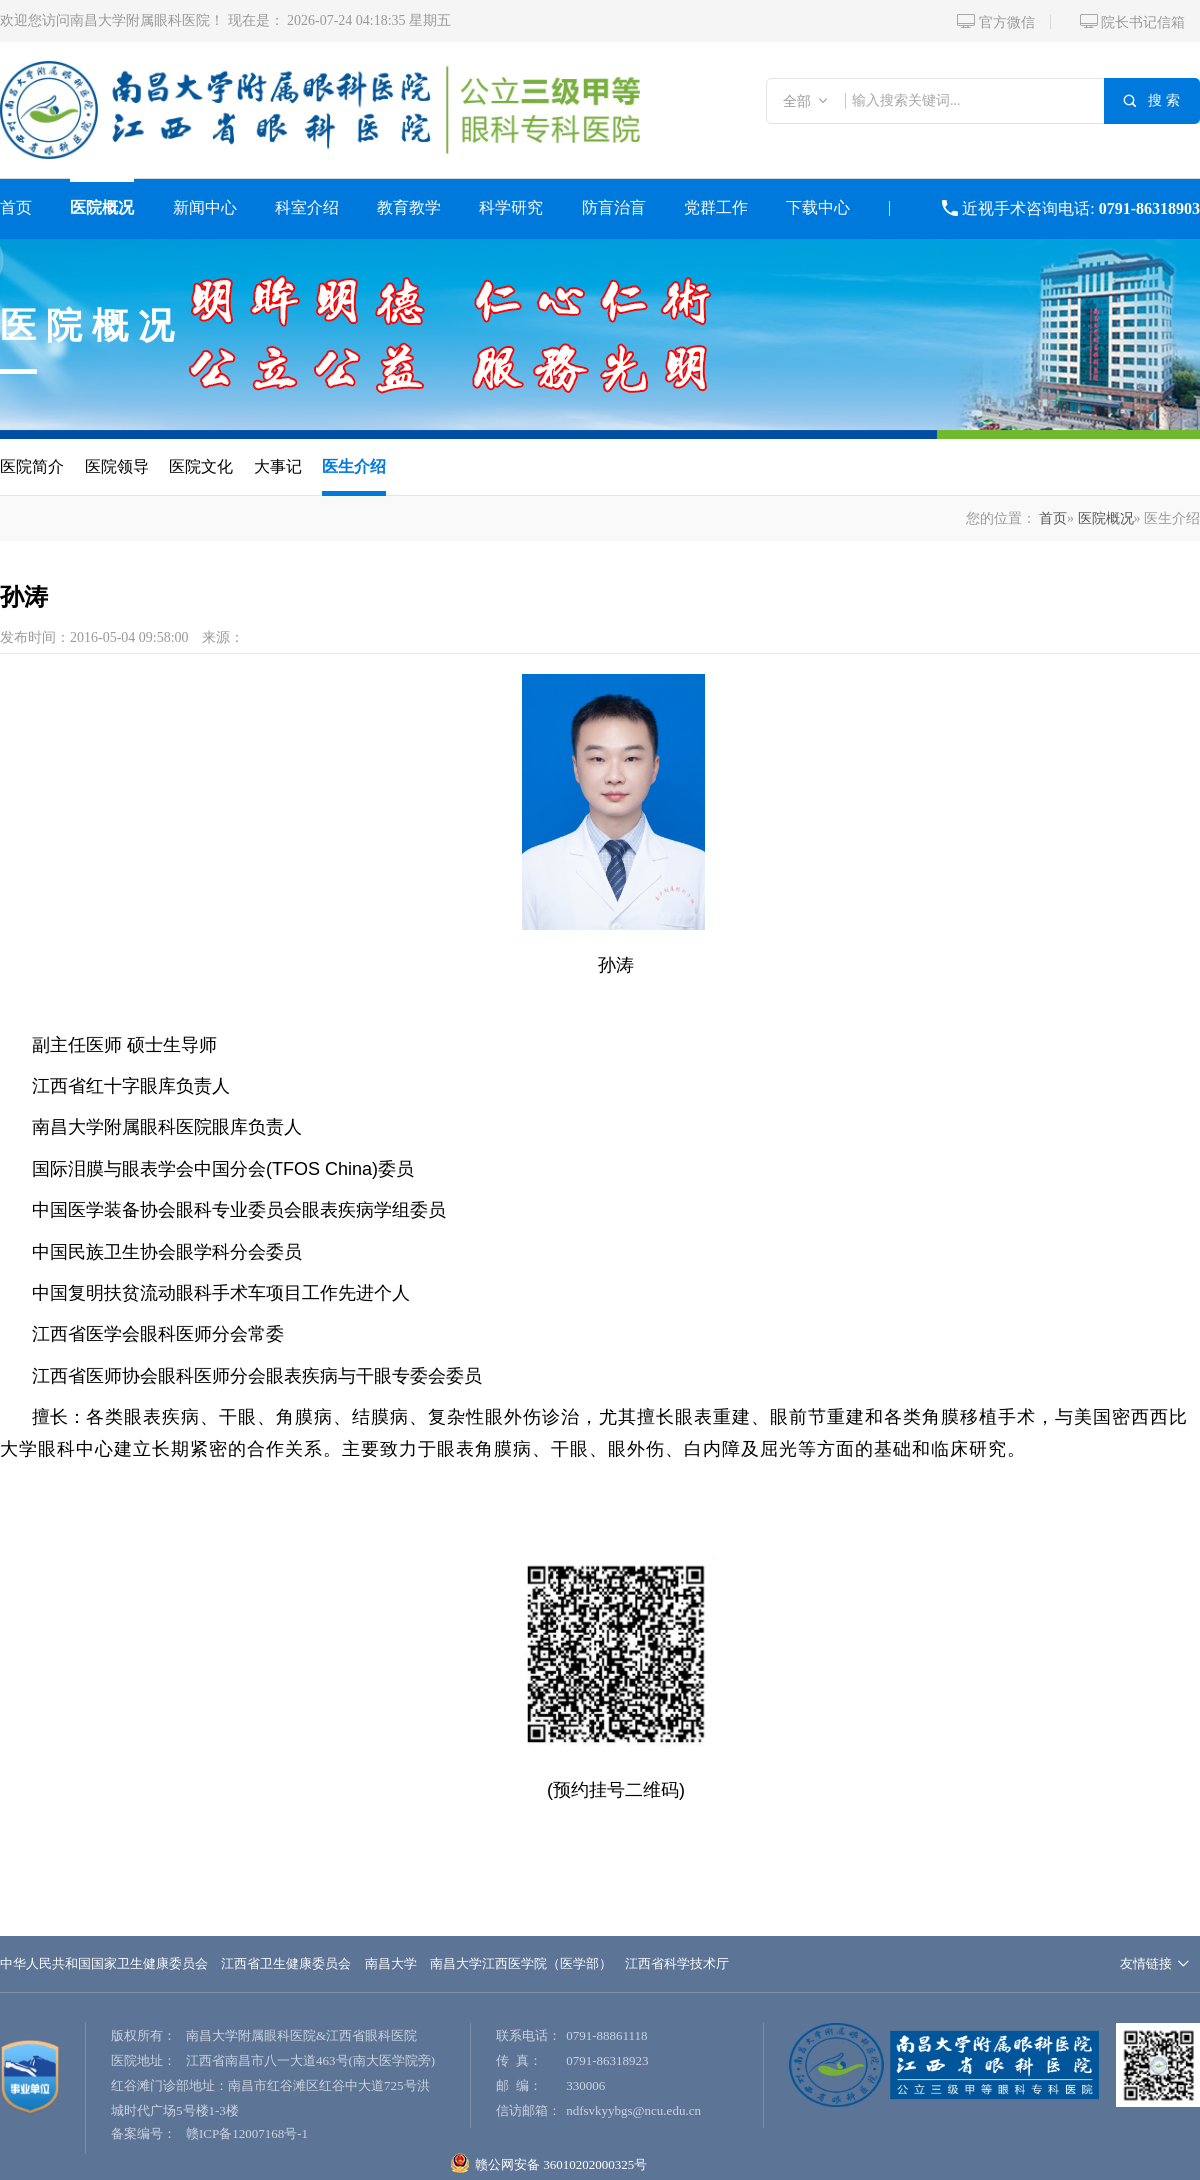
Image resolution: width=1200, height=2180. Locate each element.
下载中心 (818, 207)
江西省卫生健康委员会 (286, 1963)
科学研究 (511, 207)
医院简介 (32, 466)
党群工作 (716, 207)
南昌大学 (391, 1963)
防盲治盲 (614, 207)
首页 (16, 207)
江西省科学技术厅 (677, 1963)
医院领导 (117, 466)
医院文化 (201, 466)
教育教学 (409, 207)
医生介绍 (354, 466)
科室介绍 (307, 207)
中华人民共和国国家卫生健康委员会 (104, 1963)
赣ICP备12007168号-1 (247, 2133)
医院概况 (102, 207)
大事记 (278, 466)
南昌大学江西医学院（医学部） (521, 1963)
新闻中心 (205, 207)
